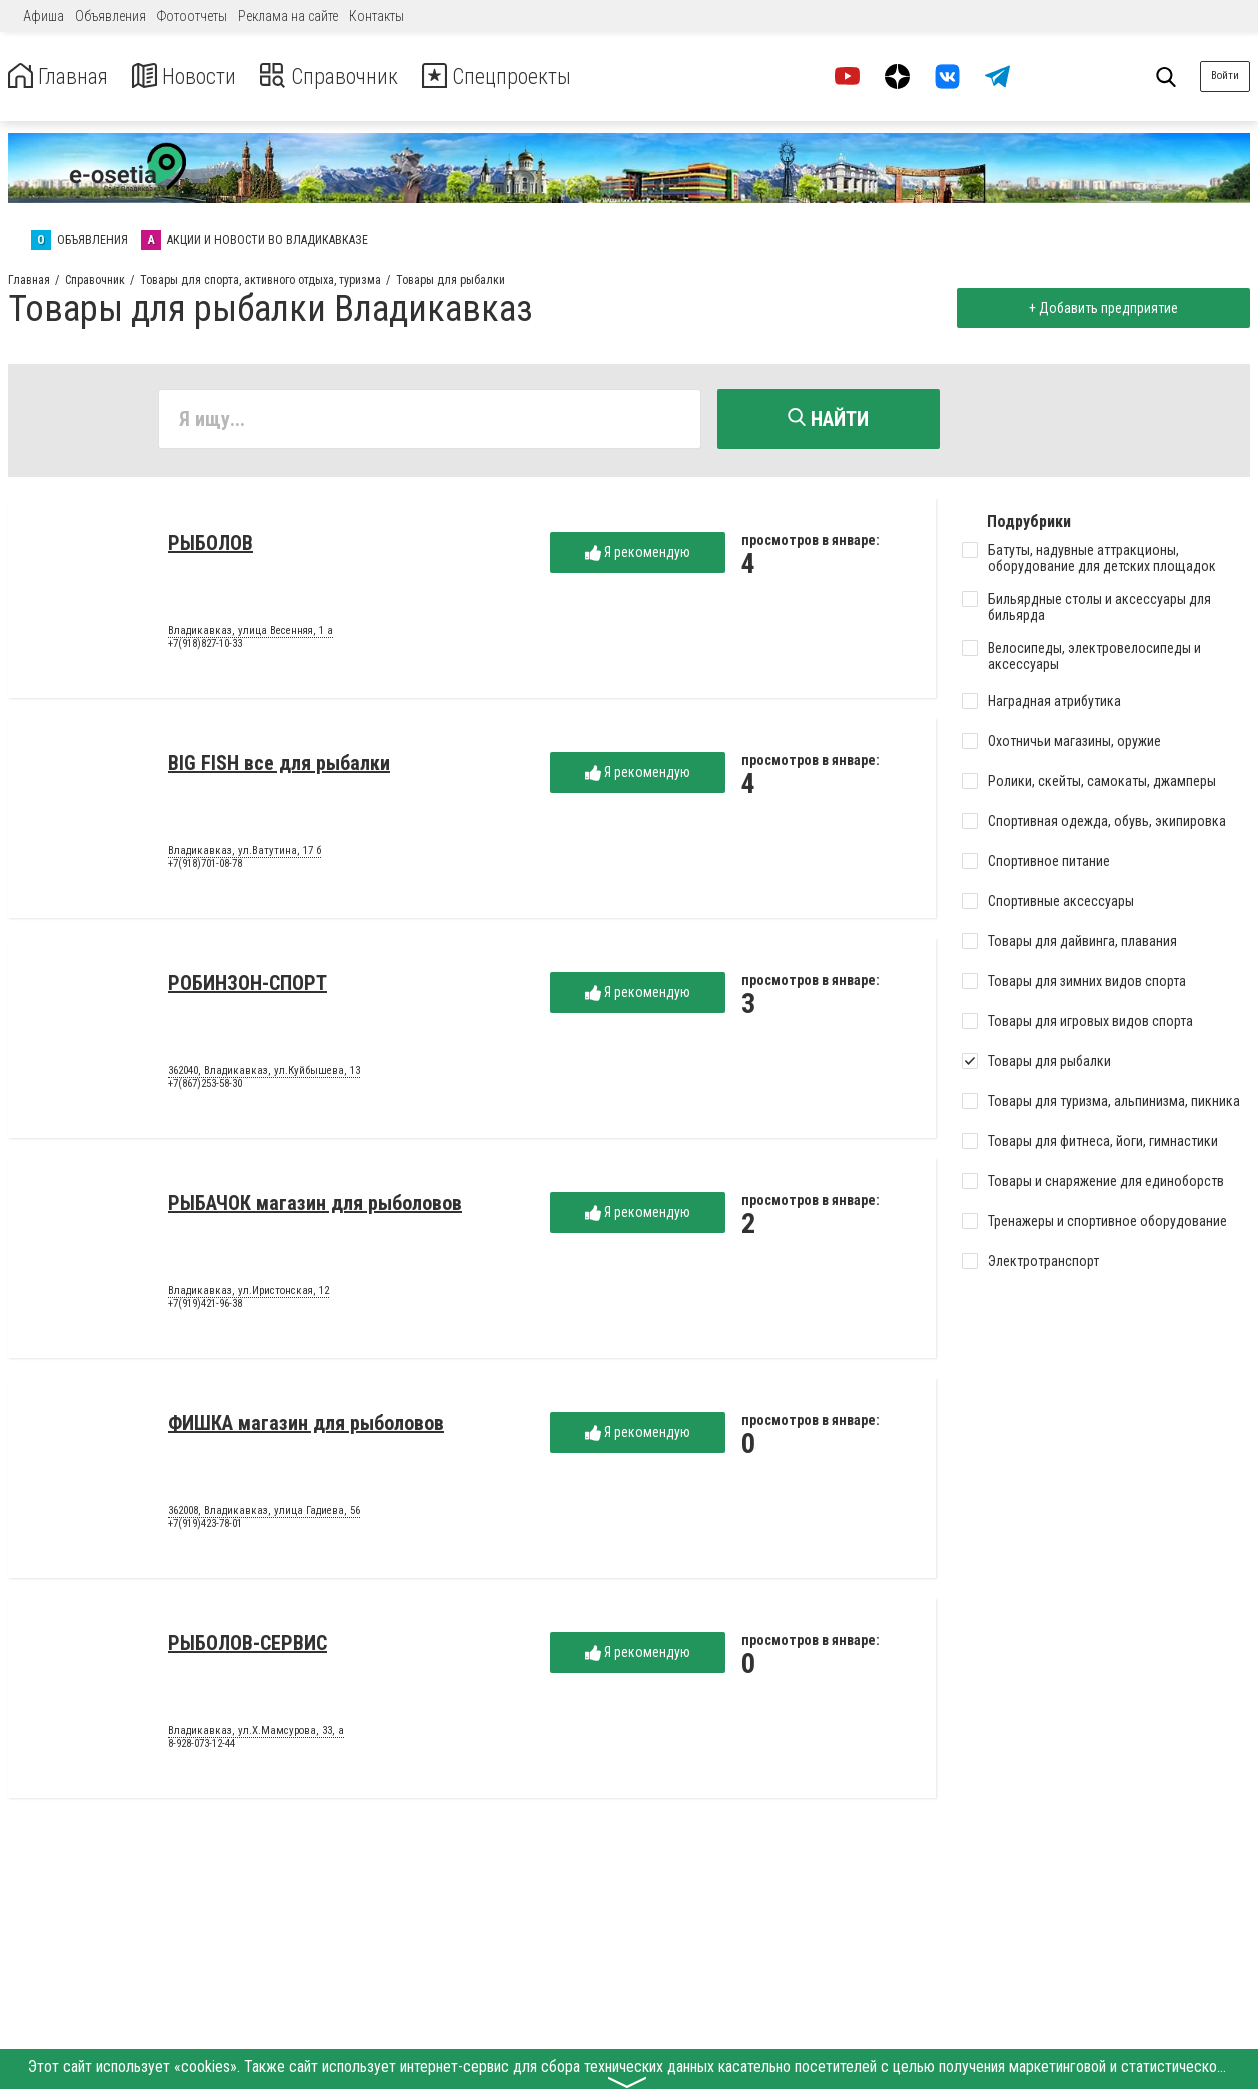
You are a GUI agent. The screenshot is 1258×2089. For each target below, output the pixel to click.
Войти (1225, 75)
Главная (63, 76)
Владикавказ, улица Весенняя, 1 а (250, 634)
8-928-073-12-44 (201, 1747)
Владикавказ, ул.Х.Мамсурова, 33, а (256, 1734)
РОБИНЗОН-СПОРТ (247, 986)
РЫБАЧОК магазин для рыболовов (315, 1206)
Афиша (43, 16)
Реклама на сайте (288, 16)
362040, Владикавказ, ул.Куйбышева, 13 (264, 1074)
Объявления (110, 16)
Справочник (353, 76)
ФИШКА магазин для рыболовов (306, 1426)
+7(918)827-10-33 (205, 647)
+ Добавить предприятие (1099, 308)
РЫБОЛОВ (210, 546)
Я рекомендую (637, 555)
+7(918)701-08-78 (205, 867)
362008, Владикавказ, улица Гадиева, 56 (264, 1514)
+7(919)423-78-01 (205, 1527)
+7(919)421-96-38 (205, 1307)
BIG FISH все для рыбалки (279, 766)
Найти (828, 419)
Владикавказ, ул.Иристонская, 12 (248, 1294)
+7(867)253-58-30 (205, 1087)
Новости (198, 76)
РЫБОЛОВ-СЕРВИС (247, 1646)
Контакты (376, 16)
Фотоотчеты (192, 16)
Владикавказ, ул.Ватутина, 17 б (244, 854)
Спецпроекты (534, 76)
